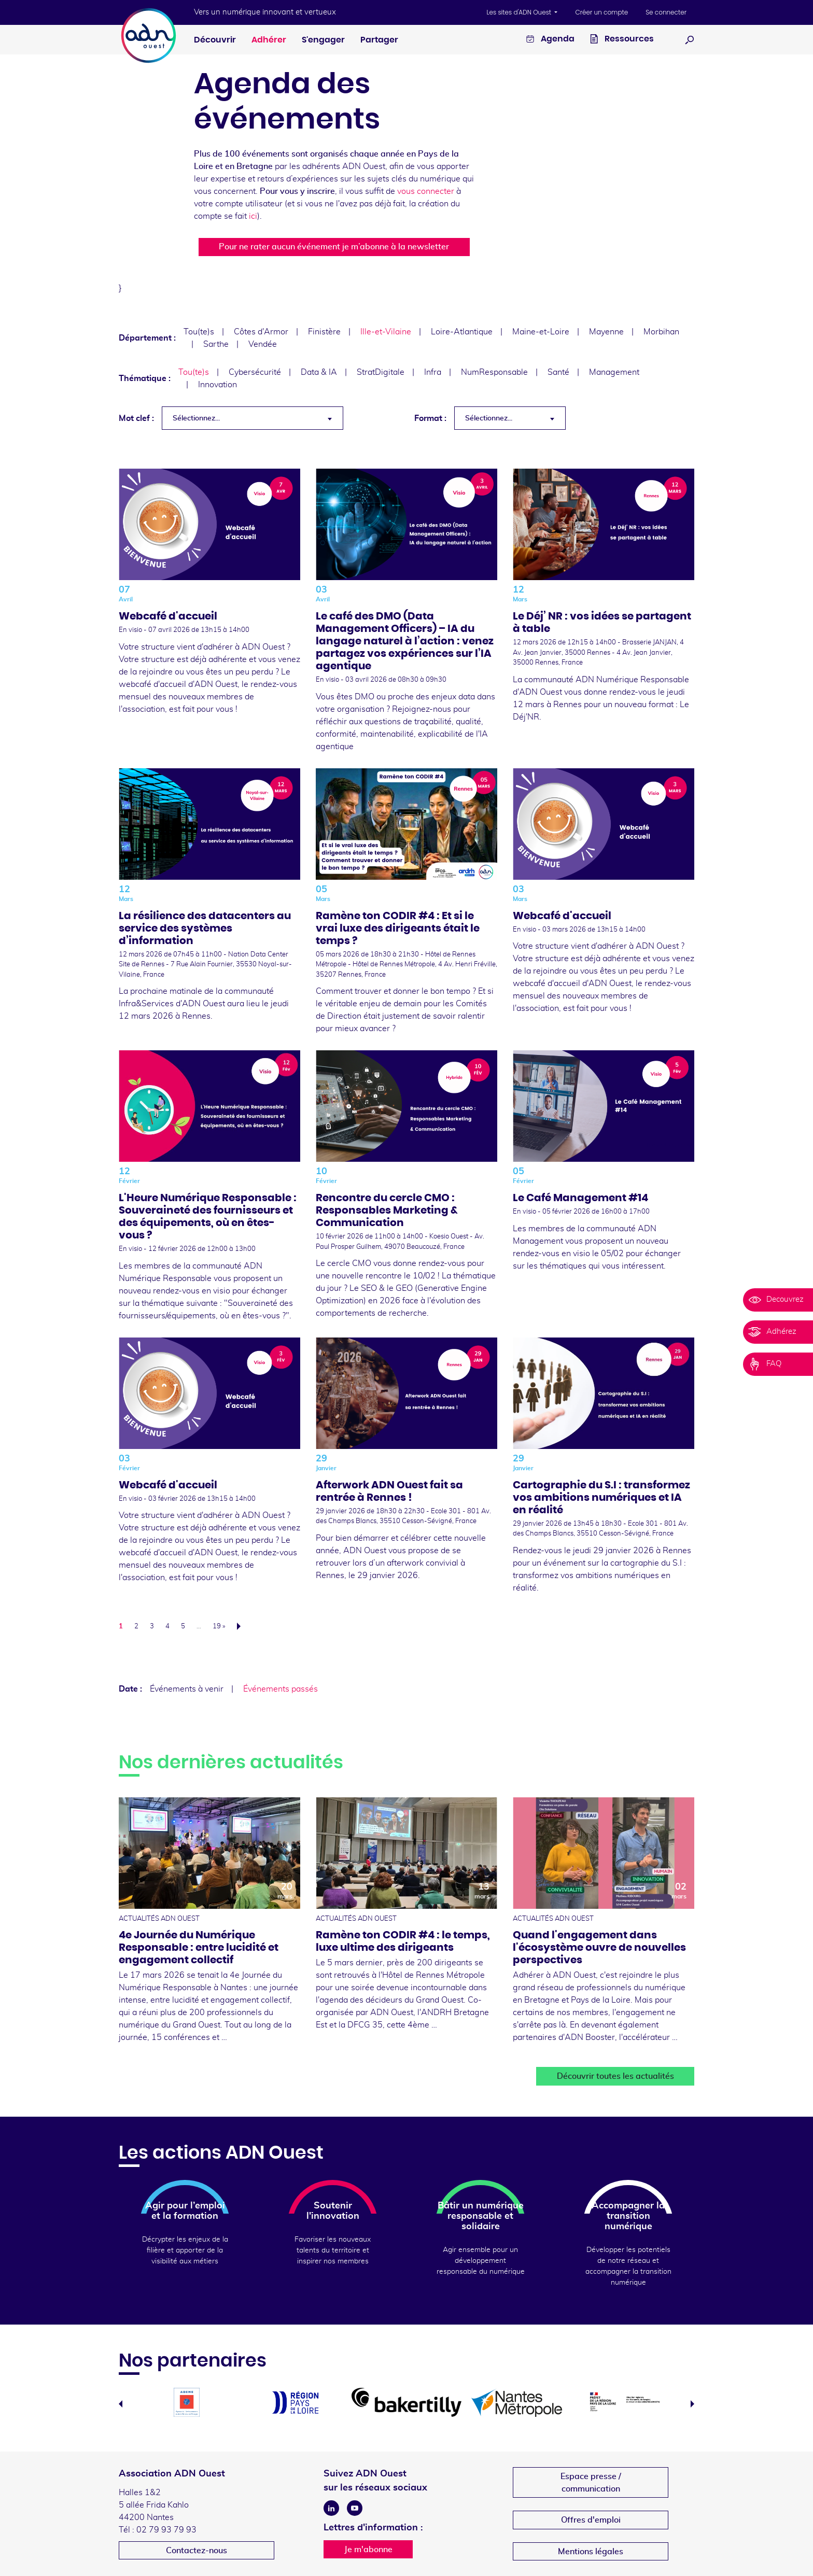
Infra (432, 372)
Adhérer (268, 40)
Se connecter (666, 12)
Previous (120, 2404)
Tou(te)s (199, 332)
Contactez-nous (196, 2550)
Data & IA (319, 372)
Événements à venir (186, 1689)
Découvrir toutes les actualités (615, 2076)
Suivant (242, 1626)
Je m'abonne (368, 2549)
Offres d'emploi (591, 2520)
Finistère (324, 332)
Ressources (622, 40)
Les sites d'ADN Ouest (520, 12)
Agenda (550, 40)
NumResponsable (494, 372)
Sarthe (216, 344)
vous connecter (425, 191)
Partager (379, 40)
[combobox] (252, 418)
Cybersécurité (255, 372)
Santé (558, 372)
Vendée (262, 344)
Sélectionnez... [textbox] (196, 418)
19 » (219, 1626)
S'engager (323, 40)
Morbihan (661, 332)
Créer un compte (601, 12)
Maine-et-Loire (540, 332)
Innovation (217, 385)
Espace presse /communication (590, 2482)
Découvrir (215, 40)
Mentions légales (590, 2551)
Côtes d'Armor (261, 332)
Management (614, 372)
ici (253, 216)
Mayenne (606, 332)
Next (692, 2404)
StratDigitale (380, 372)
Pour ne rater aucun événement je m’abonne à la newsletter (334, 247)
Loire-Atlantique (462, 332)
